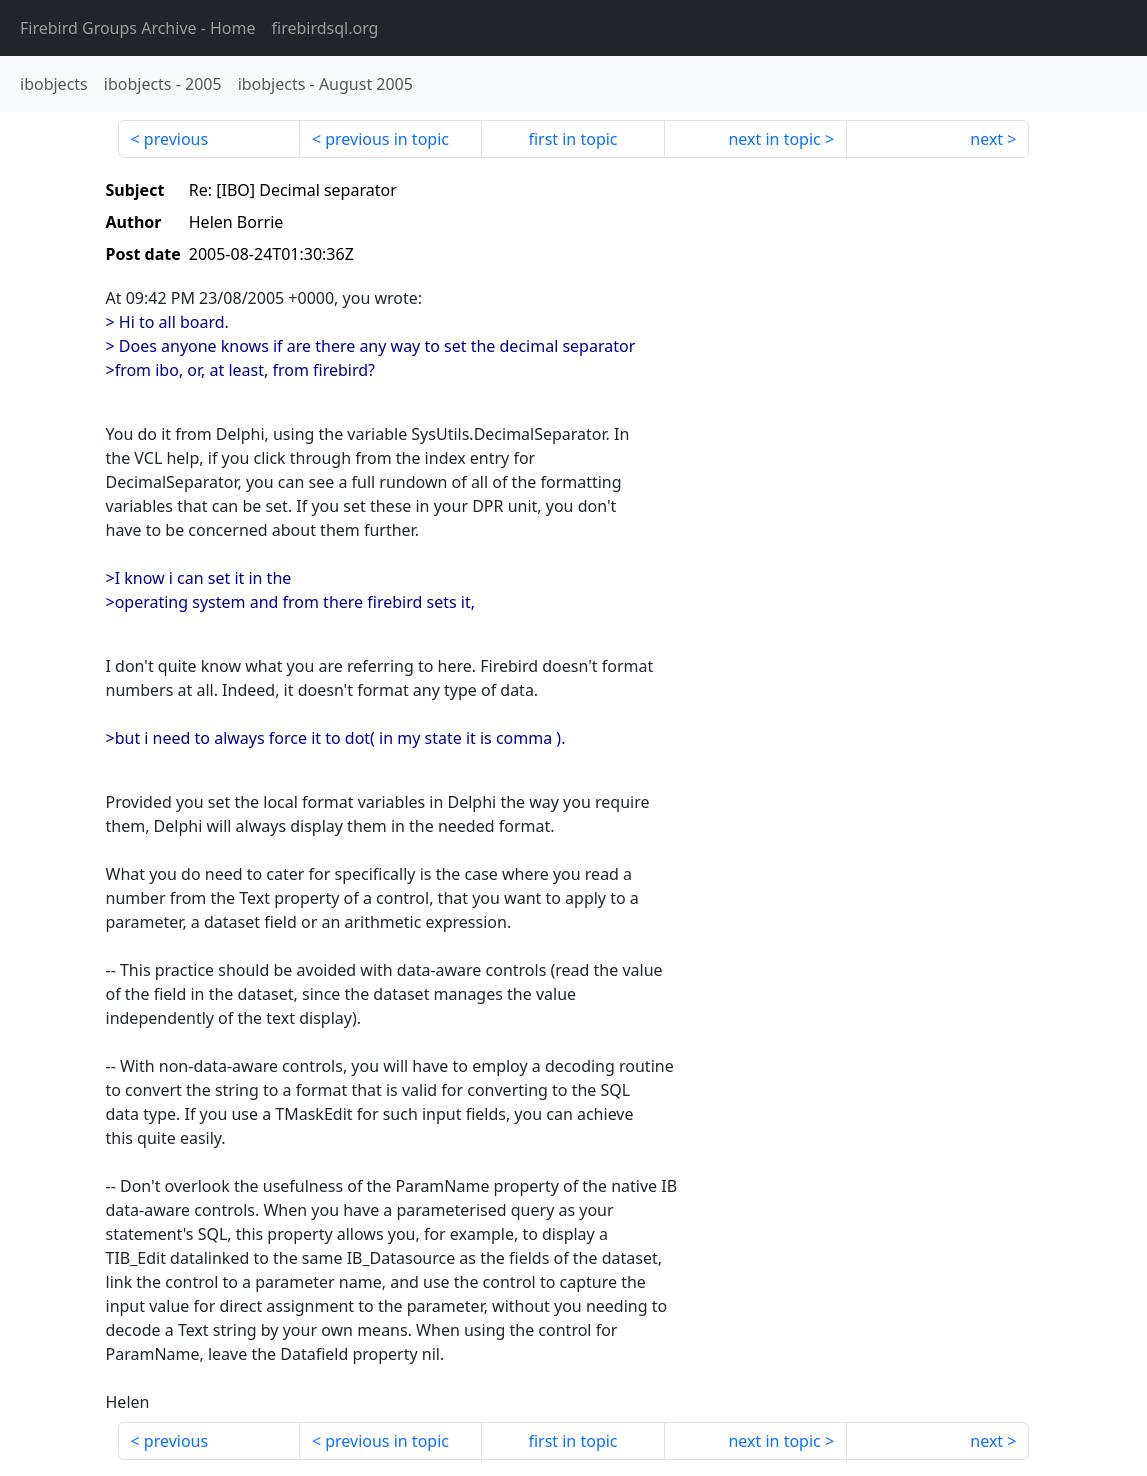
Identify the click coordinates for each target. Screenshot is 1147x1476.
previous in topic (387, 139)
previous (176, 139)
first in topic (572, 139)
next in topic (774, 139)
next (986, 139)
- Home (138, 28)
